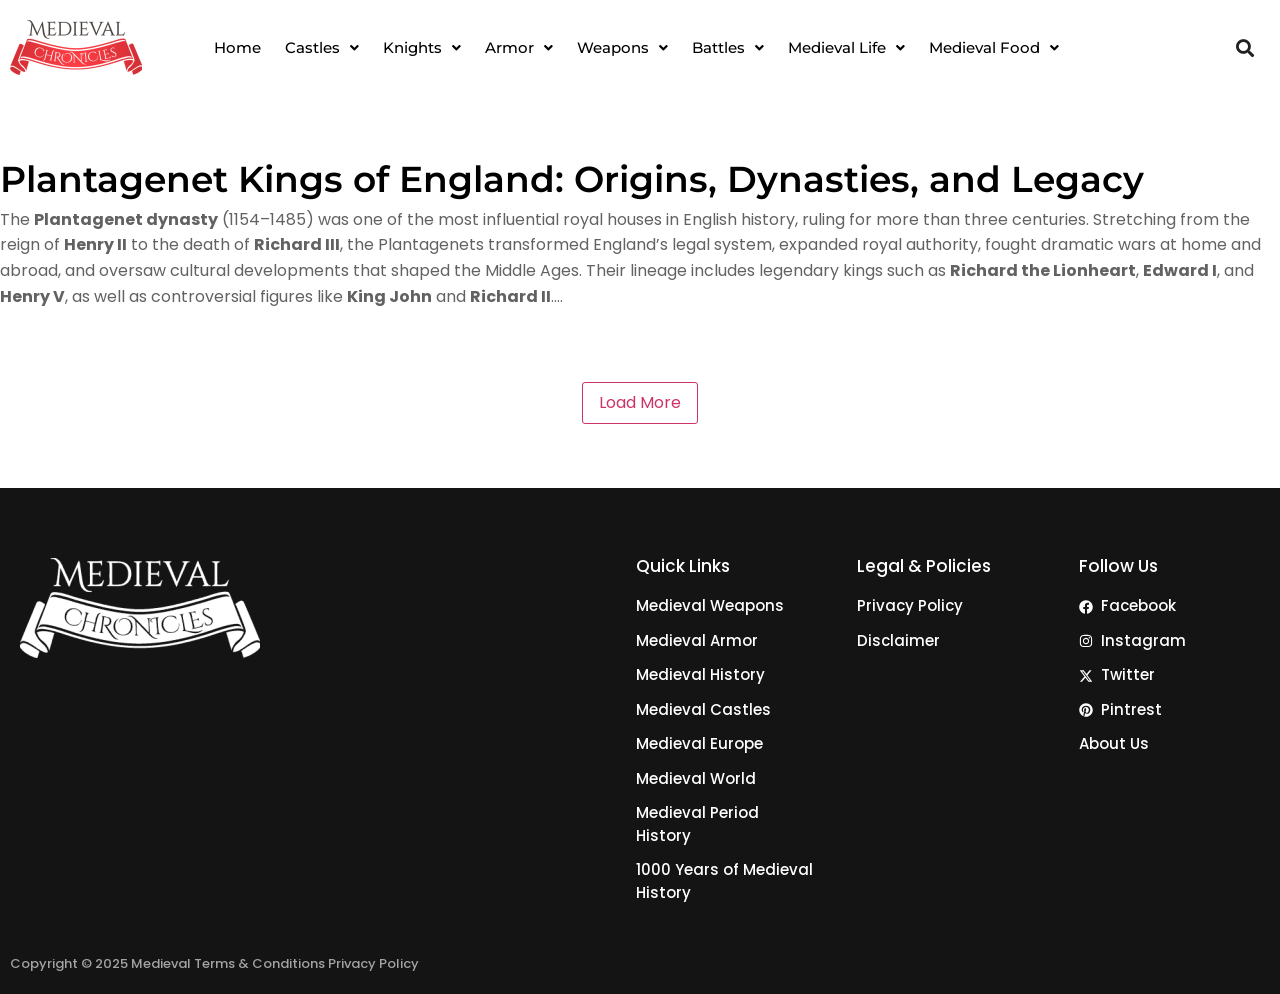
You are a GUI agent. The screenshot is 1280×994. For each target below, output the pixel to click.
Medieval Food (994, 47)
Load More (640, 402)
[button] (322, 47)
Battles (728, 47)
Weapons (622, 47)
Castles (322, 47)
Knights (422, 47)
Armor (519, 47)
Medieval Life (846, 47)
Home (237, 47)
